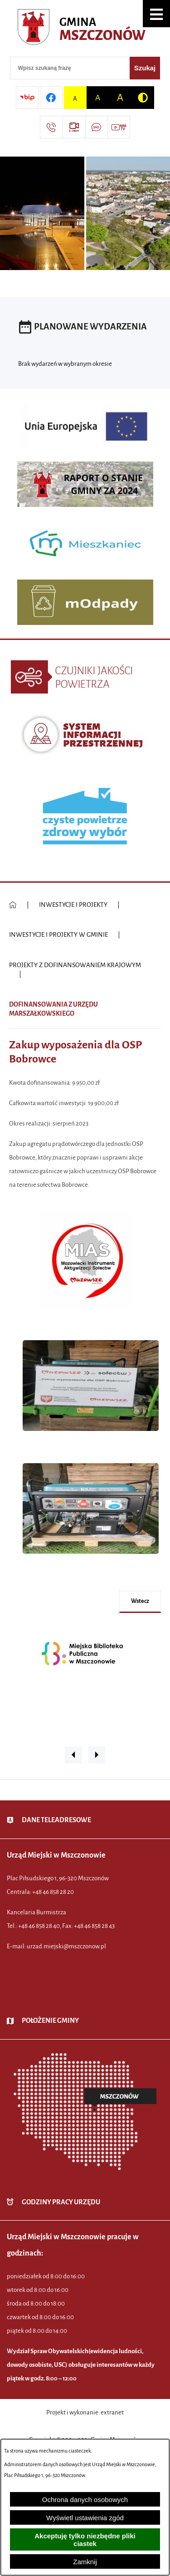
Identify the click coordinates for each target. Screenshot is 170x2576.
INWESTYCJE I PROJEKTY (73, 904)
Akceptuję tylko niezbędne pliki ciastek (85, 2539)
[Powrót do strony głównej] (13, 904)
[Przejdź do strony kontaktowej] (51, 127)
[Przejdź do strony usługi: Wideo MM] (118, 127)
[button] (156, 13)
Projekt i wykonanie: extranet (85, 2412)
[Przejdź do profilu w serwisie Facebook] (51, 97)
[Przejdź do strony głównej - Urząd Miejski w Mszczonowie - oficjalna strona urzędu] (85, 29)
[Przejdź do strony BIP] (27, 97)
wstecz (140, 1601)
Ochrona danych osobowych (85, 2499)
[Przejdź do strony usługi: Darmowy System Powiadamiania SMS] (96, 127)
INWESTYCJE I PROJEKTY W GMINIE (58, 934)
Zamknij (85, 2562)
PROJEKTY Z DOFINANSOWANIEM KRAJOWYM (75, 965)
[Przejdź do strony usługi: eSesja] (74, 127)
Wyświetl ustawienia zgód (85, 2518)
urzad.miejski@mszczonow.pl (66, 1946)
